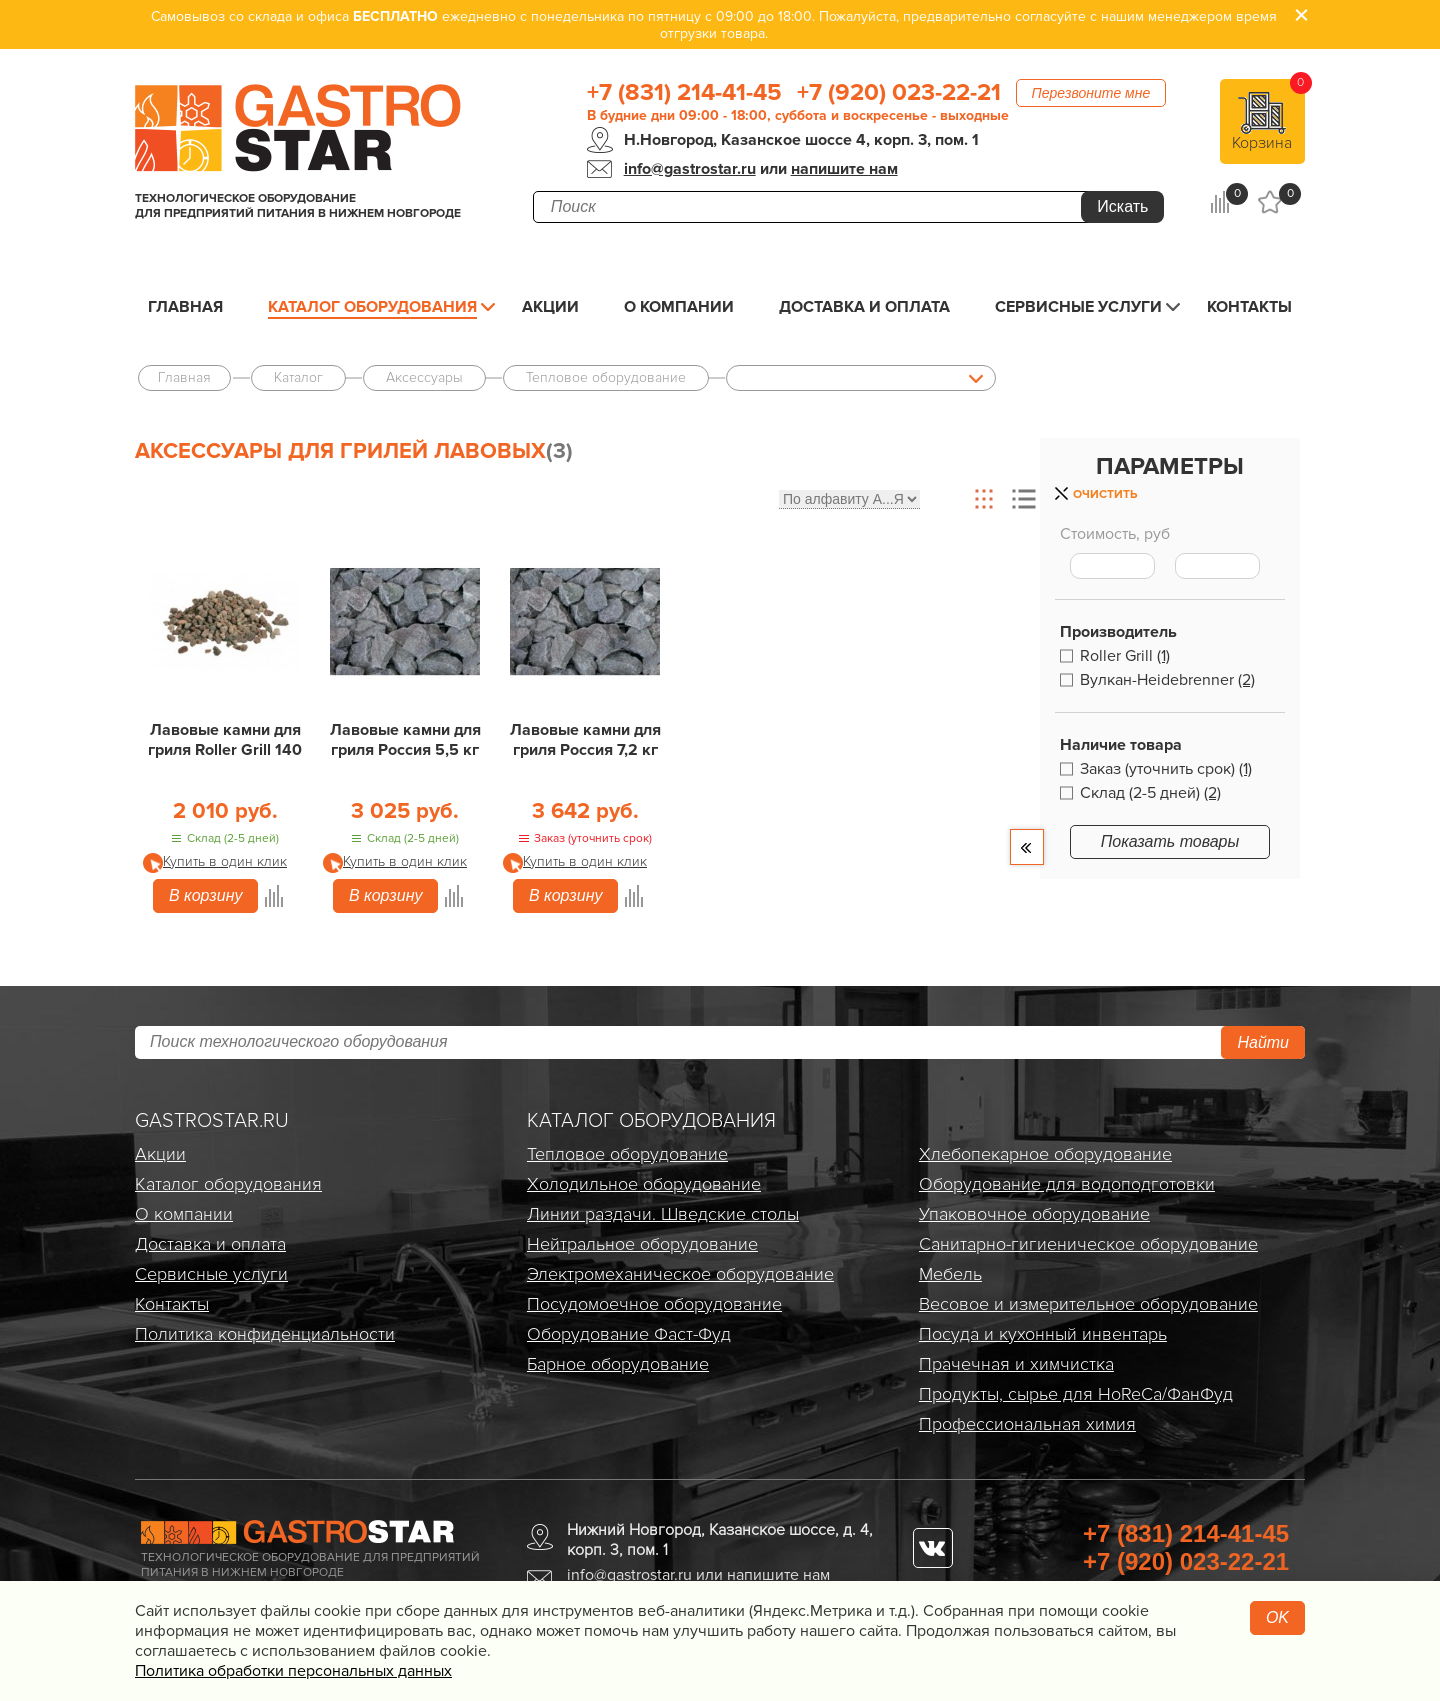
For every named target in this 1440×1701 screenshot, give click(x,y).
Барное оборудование (618, 1364)
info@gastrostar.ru (690, 169)
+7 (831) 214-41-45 (684, 93)
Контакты (1249, 307)
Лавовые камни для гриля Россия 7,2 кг (585, 740)
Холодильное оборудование (644, 1184)
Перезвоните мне (1091, 93)
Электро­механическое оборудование (680, 1274)
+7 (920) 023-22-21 (899, 93)
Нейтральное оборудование (642, 1244)
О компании (679, 307)
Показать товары (1170, 841)
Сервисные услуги (1078, 307)
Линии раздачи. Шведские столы (663, 1214)
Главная (185, 307)
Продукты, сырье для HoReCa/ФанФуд (1076, 1394)
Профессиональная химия (1027, 1424)
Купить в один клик (225, 861)
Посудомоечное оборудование (654, 1304)
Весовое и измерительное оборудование (1088, 1304)
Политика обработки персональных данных (293, 1671)
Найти (1263, 1042)
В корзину (205, 895)
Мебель (950, 1274)
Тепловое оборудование (627, 1154)
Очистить (1105, 494)
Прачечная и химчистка (1016, 1364)
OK (1277, 1617)
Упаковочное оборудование (1034, 1214)
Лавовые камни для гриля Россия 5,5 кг (405, 740)
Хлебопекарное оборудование (1045, 1154)
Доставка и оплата (864, 307)
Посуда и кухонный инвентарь (1043, 1334)
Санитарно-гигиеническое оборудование (1088, 1244)
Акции (550, 307)
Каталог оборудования (372, 307)
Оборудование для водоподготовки (1067, 1184)
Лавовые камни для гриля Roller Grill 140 (225, 740)
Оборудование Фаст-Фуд (629, 1334)
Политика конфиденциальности (265, 1334)
